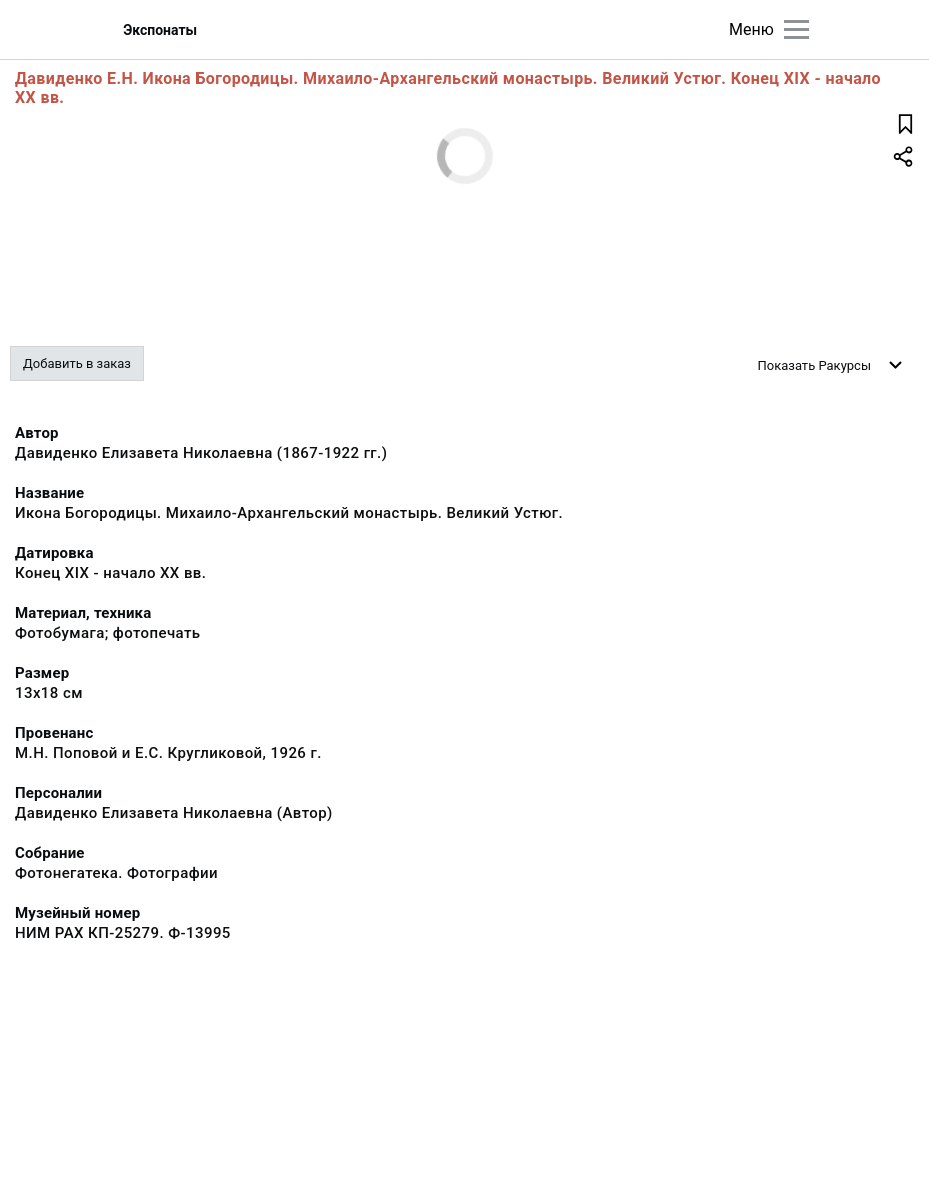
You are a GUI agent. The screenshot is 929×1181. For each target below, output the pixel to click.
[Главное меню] (796, 29)
